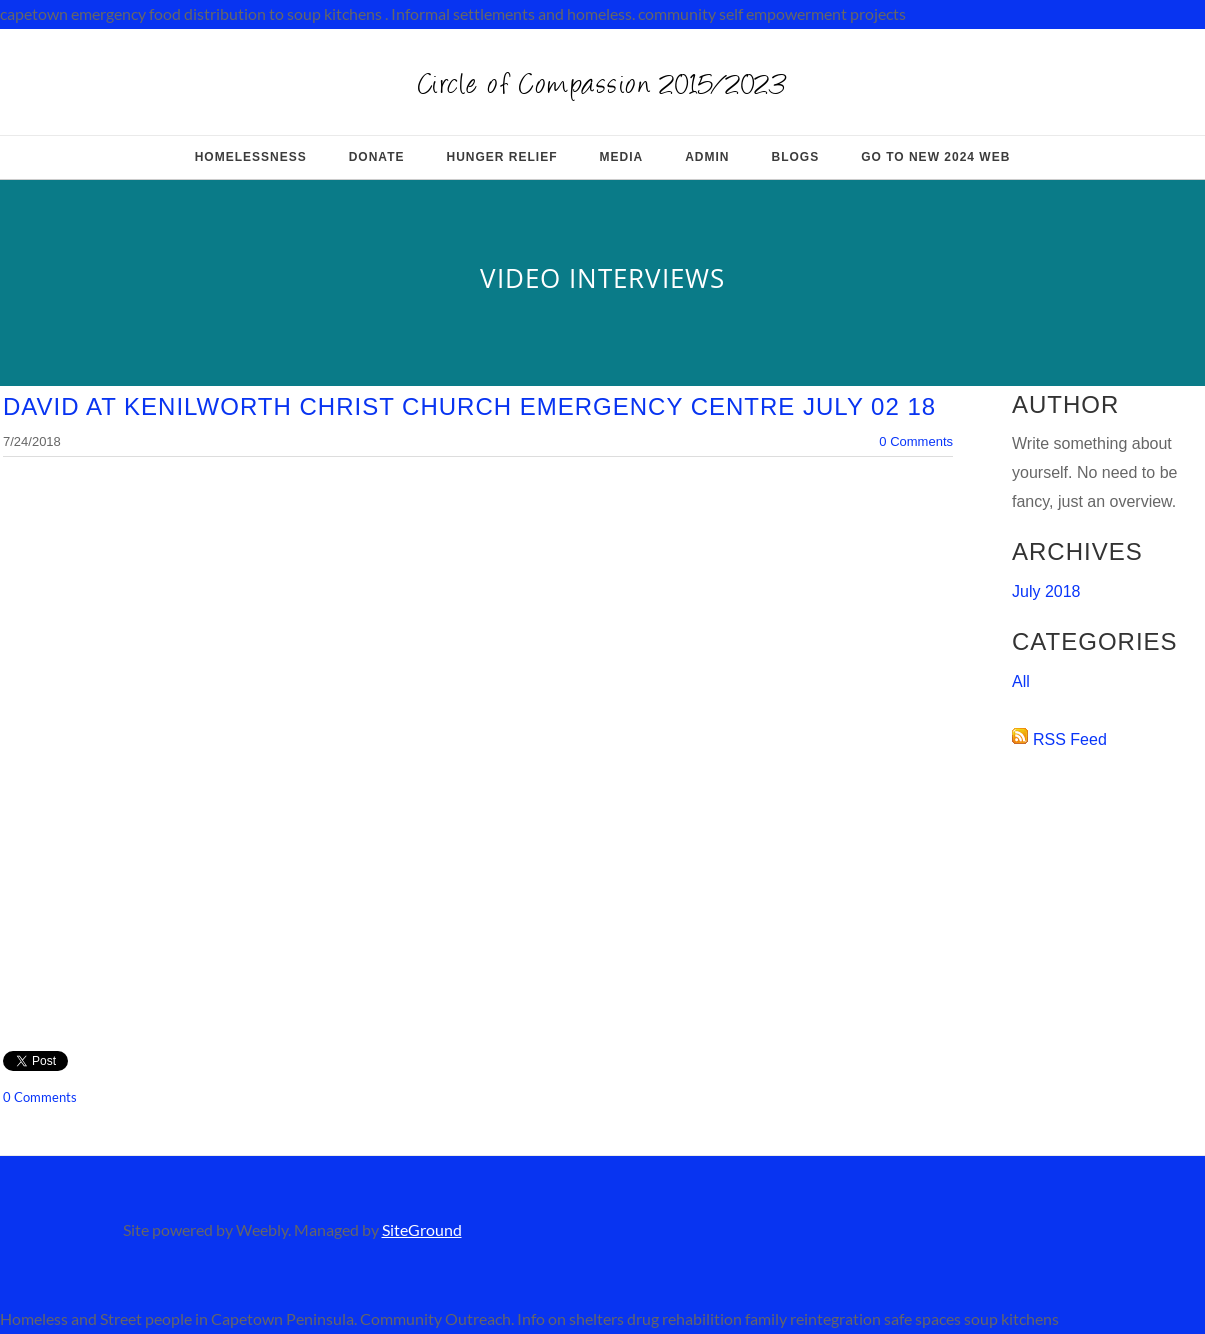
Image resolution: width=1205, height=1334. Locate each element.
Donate (377, 157)
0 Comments (916, 441)
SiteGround (422, 1229)
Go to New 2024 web (935, 157)
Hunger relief (501, 157)
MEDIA (622, 157)
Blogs (796, 157)
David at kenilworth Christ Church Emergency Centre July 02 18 (469, 406)
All (1021, 681)
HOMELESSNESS (251, 157)
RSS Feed (1070, 739)
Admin (707, 157)
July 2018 (1046, 591)
